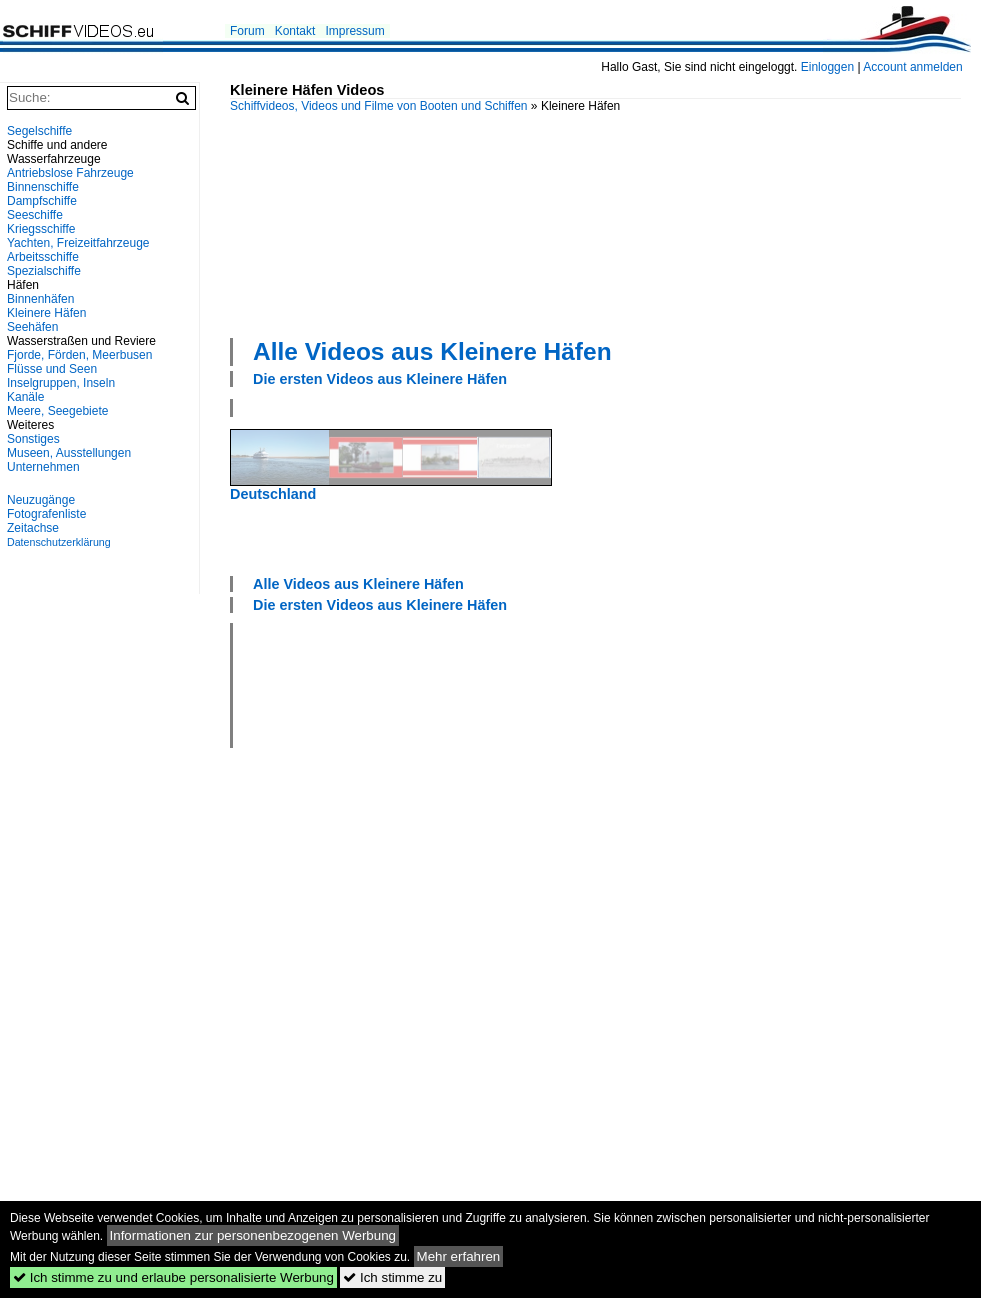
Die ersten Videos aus (380, 379)
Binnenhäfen (40, 299)
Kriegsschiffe (41, 229)
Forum (247, 31)
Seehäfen (32, 327)
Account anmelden (912, 67)
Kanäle (25, 397)
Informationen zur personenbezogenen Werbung (253, 1235)
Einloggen (827, 67)
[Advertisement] (336, 223)
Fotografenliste (46, 514)
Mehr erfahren (459, 1256)
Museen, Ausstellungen (69, 453)
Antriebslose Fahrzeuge (70, 173)
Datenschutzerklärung (59, 542)
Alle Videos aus (432, 351)
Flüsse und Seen (52, 369)
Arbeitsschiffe (43, 257)
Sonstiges (33, 439)
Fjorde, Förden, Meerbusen (79, 355)
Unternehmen (43, 467)
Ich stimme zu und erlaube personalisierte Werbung (173, 1277)
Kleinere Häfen (46, 313)
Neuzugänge (41, 500)
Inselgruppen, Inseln (61, 383)
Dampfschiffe (42, 201)
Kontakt (295, 31)
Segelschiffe (39, 131)
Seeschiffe (35, 215)
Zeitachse (33, 528)
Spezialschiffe (44, 271)
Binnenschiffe (43, 187)
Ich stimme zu (392, 1277)
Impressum (354, 31)
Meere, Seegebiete (57, 411)
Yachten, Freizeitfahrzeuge (78, 243)
